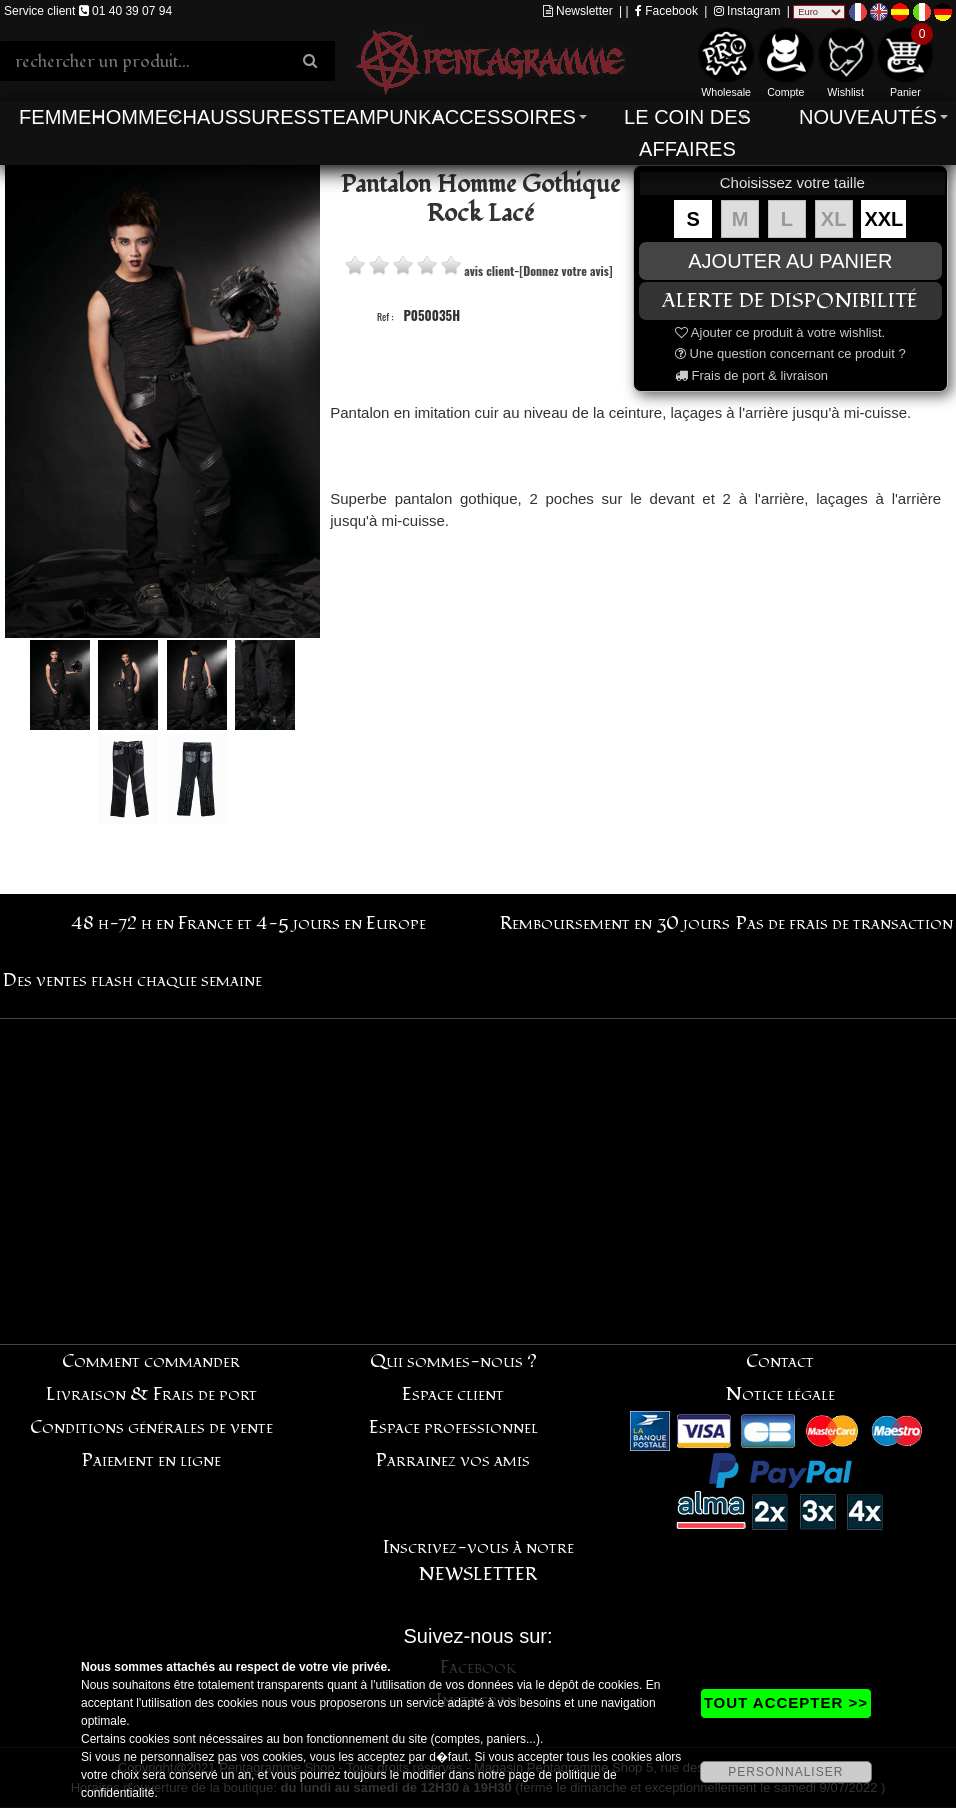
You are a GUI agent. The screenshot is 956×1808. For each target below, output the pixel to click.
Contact (780, 1361)
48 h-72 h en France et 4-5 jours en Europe (248, 923)
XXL (883, 219)
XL (834, 219)
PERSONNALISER (785, 1772)
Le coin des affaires (687, 133)
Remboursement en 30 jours (615, 923)
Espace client (453, 1394)
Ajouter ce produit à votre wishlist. (780, 332)
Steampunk (369, 117)
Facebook (666, 11)
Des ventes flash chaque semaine (132, 980)
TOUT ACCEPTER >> (786, 1702)
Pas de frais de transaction (844, 923)
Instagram (747, 11)
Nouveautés (868, 117)
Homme (129, 117)
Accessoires (503, 117)
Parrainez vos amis (453, 1460)
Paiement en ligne (151, 1460)
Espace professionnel (453, 1427)
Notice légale (780, 1394)
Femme (55, 117)
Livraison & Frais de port (151, 1394)
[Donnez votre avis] (565, 270)
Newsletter (578, 11)
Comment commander (151, 1361)
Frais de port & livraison (751, 375)
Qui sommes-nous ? (453, 1361)
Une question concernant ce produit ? (790, 353)
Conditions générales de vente (151, 1427)
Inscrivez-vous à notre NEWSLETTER (478, 1561)
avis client (489, 270)
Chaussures (237, 117)
